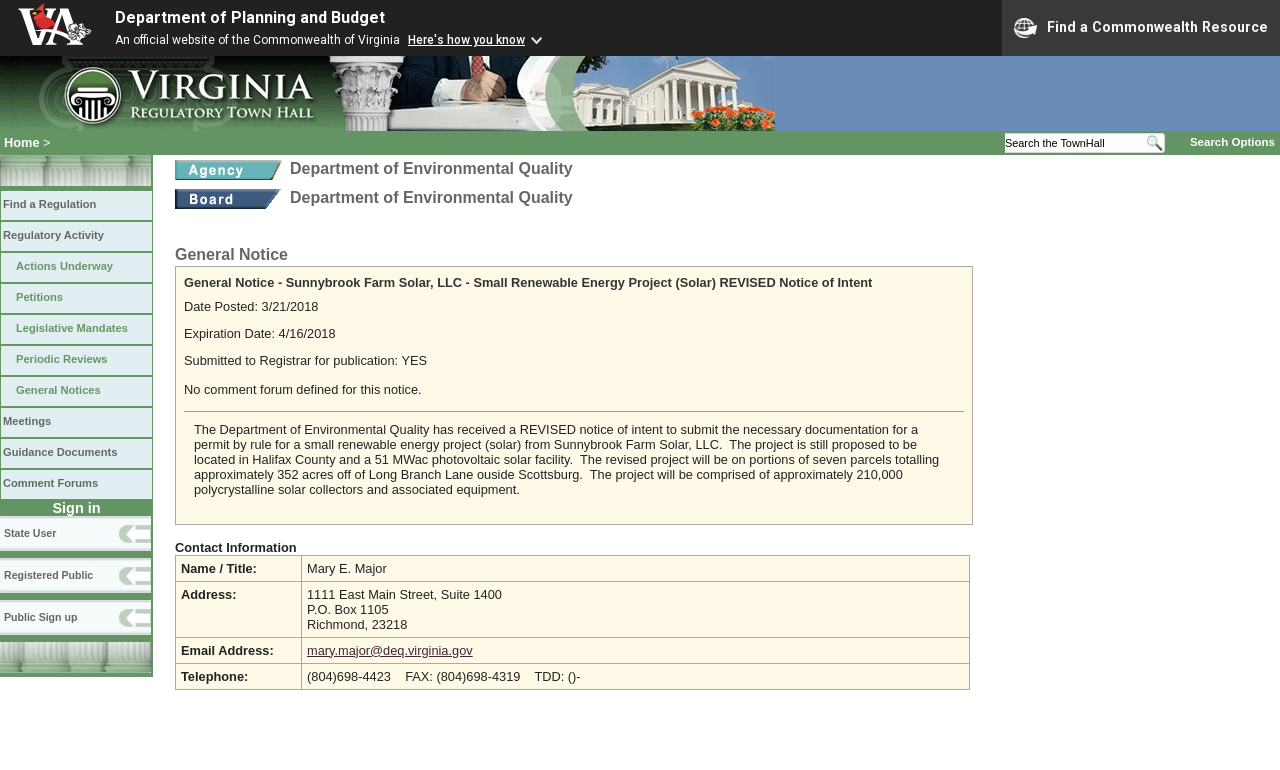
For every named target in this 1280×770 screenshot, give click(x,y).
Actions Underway (64, 266)
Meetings (27, 421)
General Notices (58, 390)
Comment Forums (50, 483)
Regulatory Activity (53, 235)
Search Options (1232, 142)
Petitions (39, 297)
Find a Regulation (49, 204)
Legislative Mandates (72, 328)
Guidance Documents (60, 452)
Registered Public (48, 575)
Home (22, 142)
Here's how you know (466, 40)
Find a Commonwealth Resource (1141, 28)
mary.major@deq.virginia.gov (390, 650)
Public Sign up (40, 617)
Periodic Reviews (62, 359)
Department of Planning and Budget (250, 17)
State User (30, 533)
